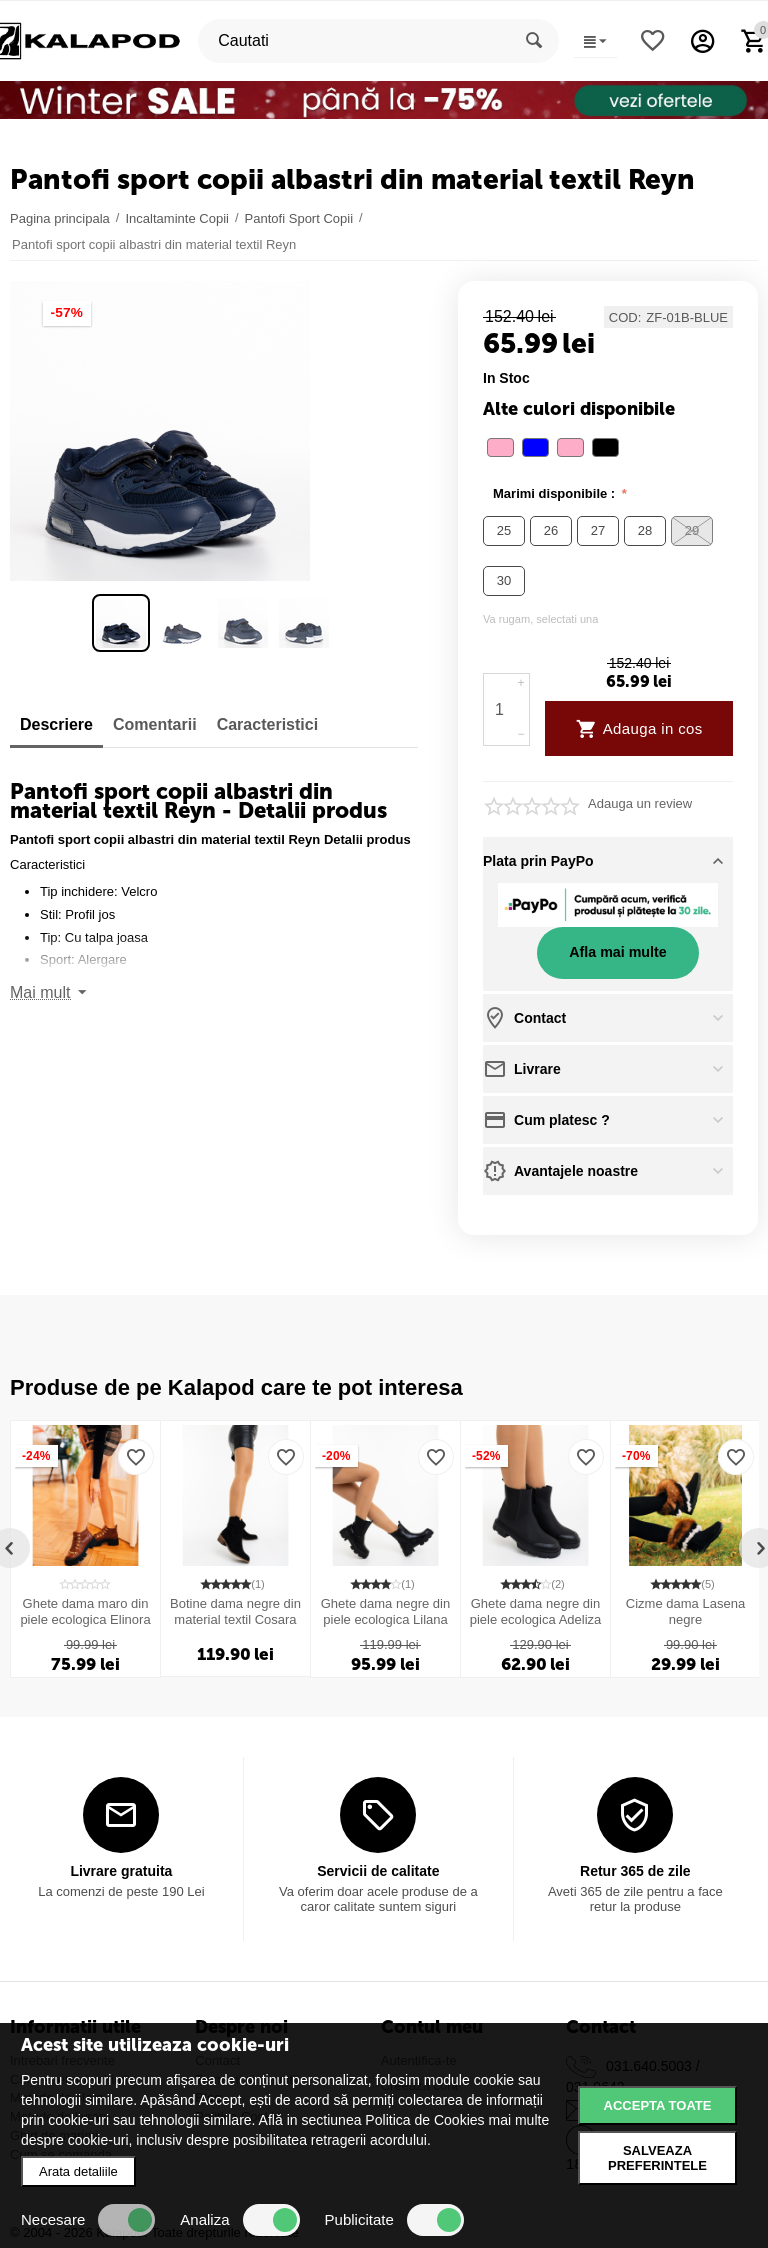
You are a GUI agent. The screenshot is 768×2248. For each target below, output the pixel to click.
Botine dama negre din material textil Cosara (235, 1611)
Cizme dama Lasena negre (685, 1611)
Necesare (88, 2220)
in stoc (506, 378)
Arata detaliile (78, 2171)
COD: (625, 318)
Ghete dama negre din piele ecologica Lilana (386, 1611)
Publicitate (394, 2220)
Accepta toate (658, 2105)
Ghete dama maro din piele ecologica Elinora (85, 1611)
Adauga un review (640, 804)
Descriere (56, 724)
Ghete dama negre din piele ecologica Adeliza (536, 1611)
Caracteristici (268, 724)
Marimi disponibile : (556, 493)
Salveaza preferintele (657, 2158)
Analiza (239, 2220)
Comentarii (155, 724)
